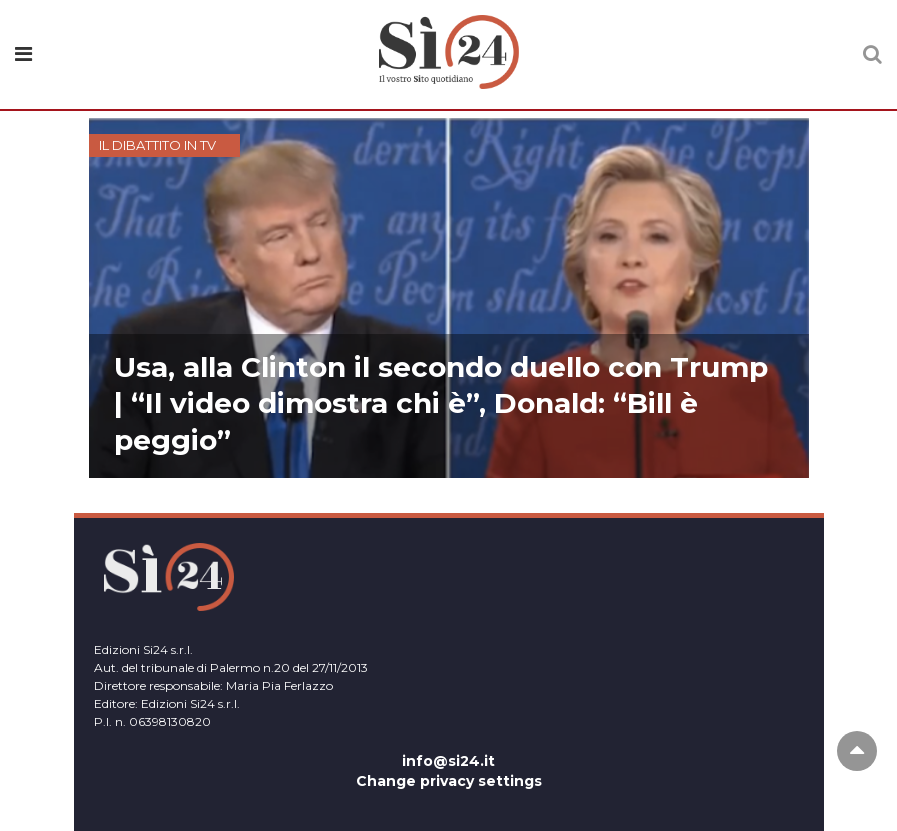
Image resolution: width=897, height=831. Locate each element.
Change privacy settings (449, 781)
